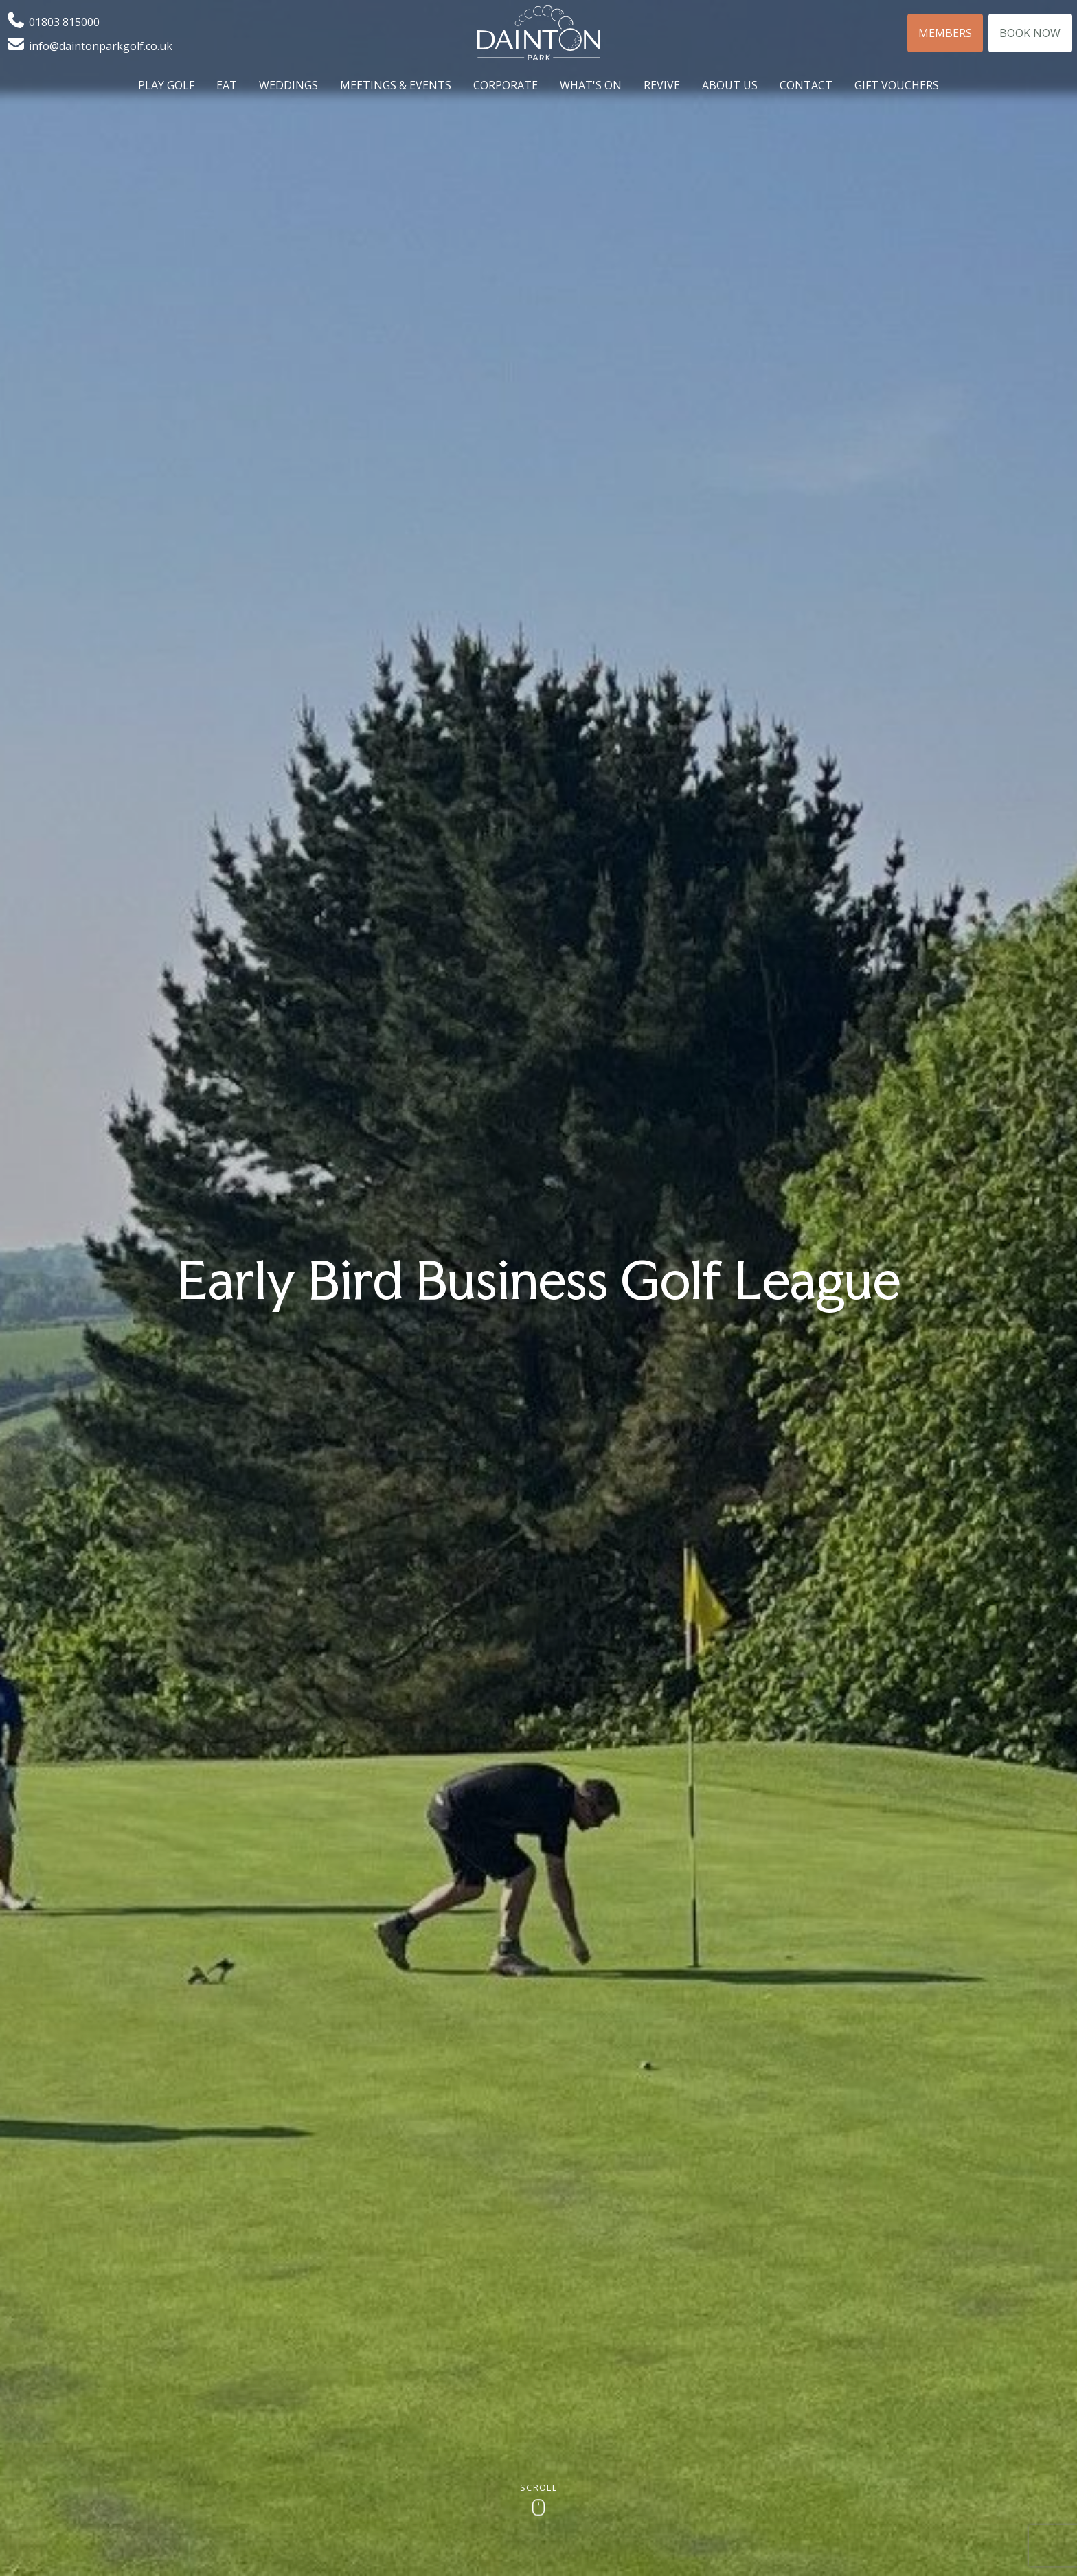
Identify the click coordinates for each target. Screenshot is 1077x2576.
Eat (226, 85)
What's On (591, 85)
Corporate (505, 85)
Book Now (1030, 33)
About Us (730, 85)
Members (945, 33)
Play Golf (166, 85)
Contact (806, 85)
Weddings (288, 85)
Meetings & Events (395, 85)
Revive (662, 85)
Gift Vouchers (896, 85)
